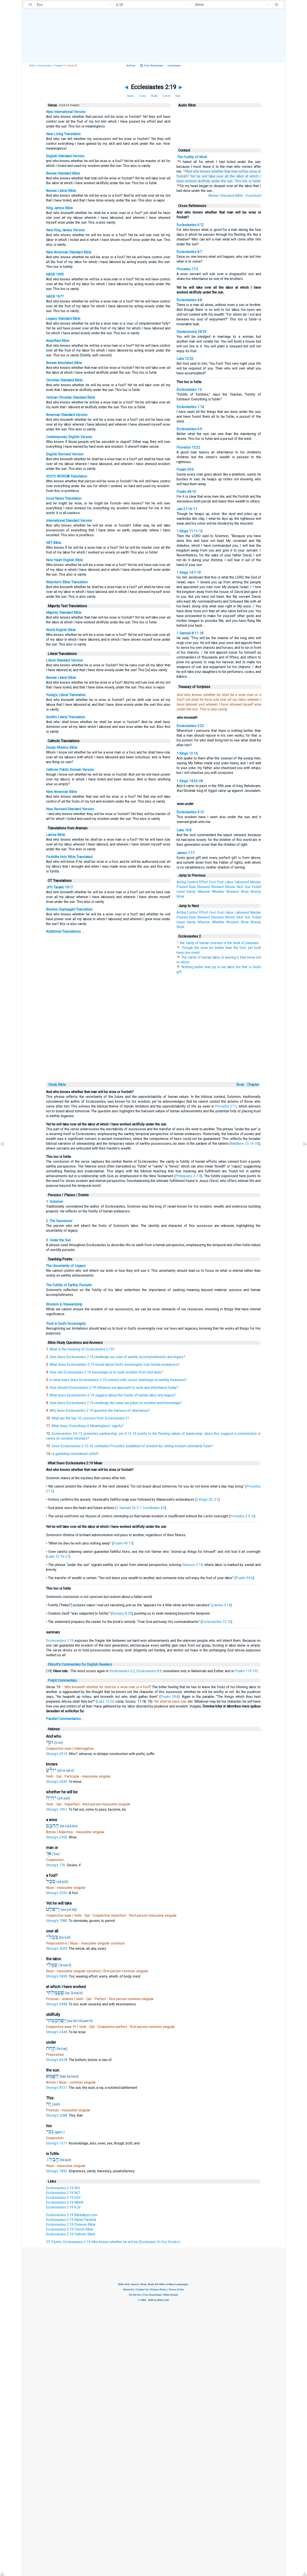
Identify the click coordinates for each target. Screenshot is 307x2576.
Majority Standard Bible (63, 612)
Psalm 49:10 (186, 492)
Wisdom (232, 892)
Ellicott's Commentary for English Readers (80, 1664)
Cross (142, 95)
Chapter (253, 1085)
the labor (237, 176)
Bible (32, 65)
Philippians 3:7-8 (188, 1176)
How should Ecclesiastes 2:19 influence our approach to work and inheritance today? (113, 1387)
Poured (182, 887)
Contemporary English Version (69, 437)
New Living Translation (63, 134)
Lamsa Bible (55, 835)
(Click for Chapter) (68, 105)
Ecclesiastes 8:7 (189, 252)
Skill (239, 887)
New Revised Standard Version (70, 809)
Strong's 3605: (57, 1948)
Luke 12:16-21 (58, 1556)
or (259, 171)
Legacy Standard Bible (63, 319)
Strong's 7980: (57, 1921)
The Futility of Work (191, 157)
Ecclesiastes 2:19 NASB (64, 2202)
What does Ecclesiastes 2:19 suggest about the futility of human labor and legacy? (112, 1395)
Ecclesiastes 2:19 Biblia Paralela (71, 2220)
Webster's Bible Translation (67, 582)
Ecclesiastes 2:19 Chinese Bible (70, 2224)
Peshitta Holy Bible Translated (69, 857)
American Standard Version (66, 415)
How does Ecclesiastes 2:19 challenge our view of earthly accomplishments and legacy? (117, 1357)
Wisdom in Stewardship (64, 1304)
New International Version (65, 112)
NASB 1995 (55, 274)
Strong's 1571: (57, 2143)
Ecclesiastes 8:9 (149, 1671)
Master (255, 882)
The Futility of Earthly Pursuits (69, 1285)
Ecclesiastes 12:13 (216, 1622)
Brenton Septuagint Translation (69, 909)
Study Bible (57, 1085)
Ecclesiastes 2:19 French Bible (69, 2229)
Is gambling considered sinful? (75, 1454)
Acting (181, 882)
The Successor (60, 1221)
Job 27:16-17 (186, 509)
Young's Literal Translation (66, 695)
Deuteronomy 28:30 (191, 332)
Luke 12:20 (184, 359)
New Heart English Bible (64, 560)
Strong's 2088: (57, 2115)
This (238, 181)
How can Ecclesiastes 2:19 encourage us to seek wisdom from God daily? (106, 1372)
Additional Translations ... (65, 931)
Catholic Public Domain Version (70, 770)
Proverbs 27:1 (226, 1106)
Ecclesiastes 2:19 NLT (63, 2193)
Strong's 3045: (57, 1782)
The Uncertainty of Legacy (66, 1266)
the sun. (227, 181)
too (244, 181)
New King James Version (65, 230)
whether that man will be (230, 171)
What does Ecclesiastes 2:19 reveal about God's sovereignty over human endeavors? (114, 1364)
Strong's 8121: (57, 2088)
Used (180, 892)
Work (180, 896)
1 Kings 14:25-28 (189, 781)
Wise (245, 892)
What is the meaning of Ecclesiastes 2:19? (82, 1349)
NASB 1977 (55, 296)
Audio (130, 95)
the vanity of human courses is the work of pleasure (219, 943)
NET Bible (53, 543)
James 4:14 (222, 1605)
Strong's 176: (56, 1865)
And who (192, 171)
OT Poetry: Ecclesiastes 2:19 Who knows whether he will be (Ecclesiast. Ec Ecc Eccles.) (113, 2242)
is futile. (255, 181)
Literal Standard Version (64, 660)
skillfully (203, 181)
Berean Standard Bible (63, 173)
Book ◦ (241, 1085)
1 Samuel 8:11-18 (189, 633)
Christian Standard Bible (64, 380)
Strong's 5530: (57, 1893)
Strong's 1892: (57, 2171)
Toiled (256, 887)
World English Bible (61, 630)
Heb (178, 95)
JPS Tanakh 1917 (59, 887)
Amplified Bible (57, 341)
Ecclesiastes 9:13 (190, 812)
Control (192, 882)
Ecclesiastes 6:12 (190, 225)
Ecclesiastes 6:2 (122, 1671)
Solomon (56, 1202)
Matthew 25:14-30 (245, 1143)
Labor (229, 882)
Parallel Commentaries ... (65, 1719)
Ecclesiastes (44, 65)
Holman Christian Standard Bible (70, 397)
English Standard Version (65, 156)
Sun (247, 887)
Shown (230, 887)
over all (222, 176)
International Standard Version (69, 520)
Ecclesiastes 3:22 (190, 726)
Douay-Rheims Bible (61, 747)
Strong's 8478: (57, 2060)
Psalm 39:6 (185, 469)
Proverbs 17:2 (187, 269)
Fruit (220, 882)
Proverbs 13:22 (188, 447)
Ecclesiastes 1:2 (189, 389)
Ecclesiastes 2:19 (60, 1640)
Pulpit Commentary (62, 1680)
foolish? (182, 176)
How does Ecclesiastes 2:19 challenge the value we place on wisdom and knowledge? (115, 1403)
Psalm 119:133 (246, 1671)
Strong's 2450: (57, 1837)
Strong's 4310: (57, 1754)
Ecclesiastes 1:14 (190, 407)
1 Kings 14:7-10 (188, 572)
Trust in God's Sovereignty (66, 1324)
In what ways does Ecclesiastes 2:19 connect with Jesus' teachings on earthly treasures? (118, 1380)
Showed (217, 887)
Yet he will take (202, 176)
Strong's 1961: (57, 1809)
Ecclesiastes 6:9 (189, 429)
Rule (192, 887)
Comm (166, 95)
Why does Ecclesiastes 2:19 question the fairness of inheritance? (99, 1410)
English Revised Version (64, 454)
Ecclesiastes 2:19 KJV (63, 2207)
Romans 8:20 (122, 1613)
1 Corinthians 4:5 (152, 1508)
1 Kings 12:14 (187, 753)
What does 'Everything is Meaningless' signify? (87, 1426)
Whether (218, 892)
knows (205, 171)
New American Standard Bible (68, 252)
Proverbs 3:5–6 (242, 1516)
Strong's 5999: (57, 1976)
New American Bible (61, 792)
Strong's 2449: (57, 2032)
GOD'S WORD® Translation (66, 476)
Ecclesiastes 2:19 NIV (63, 2188)
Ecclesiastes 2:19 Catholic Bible (70, 2234)
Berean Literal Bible (61, 191)
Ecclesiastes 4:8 (189, 300)
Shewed (203, 887)
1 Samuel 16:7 (127, 1508)
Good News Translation (63, 498)
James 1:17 (185, 853)
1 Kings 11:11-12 (189, 531)
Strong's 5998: (57, 2004)
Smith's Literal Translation (65, 717)
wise (253, 171)
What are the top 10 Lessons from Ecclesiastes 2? (90, 1418)
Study (154, 95)
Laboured (242, 882)
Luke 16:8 (183, 830)
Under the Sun (60, 1240)
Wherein (204, 892)
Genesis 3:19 (192, 1565)
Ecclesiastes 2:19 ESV (63, 2198)
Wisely (256, 892)
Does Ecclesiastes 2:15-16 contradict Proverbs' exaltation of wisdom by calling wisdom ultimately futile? (132, 1446)
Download (253, 195)
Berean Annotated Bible (64, 363)
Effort (203, 882)
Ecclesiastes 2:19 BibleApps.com (71, 2215)
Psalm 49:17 (122, 1543)
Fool (212, 882)
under (216, 181)
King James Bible (59, 208)
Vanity (191, 892)
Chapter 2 (59, 65)
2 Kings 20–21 (207, 1499)
